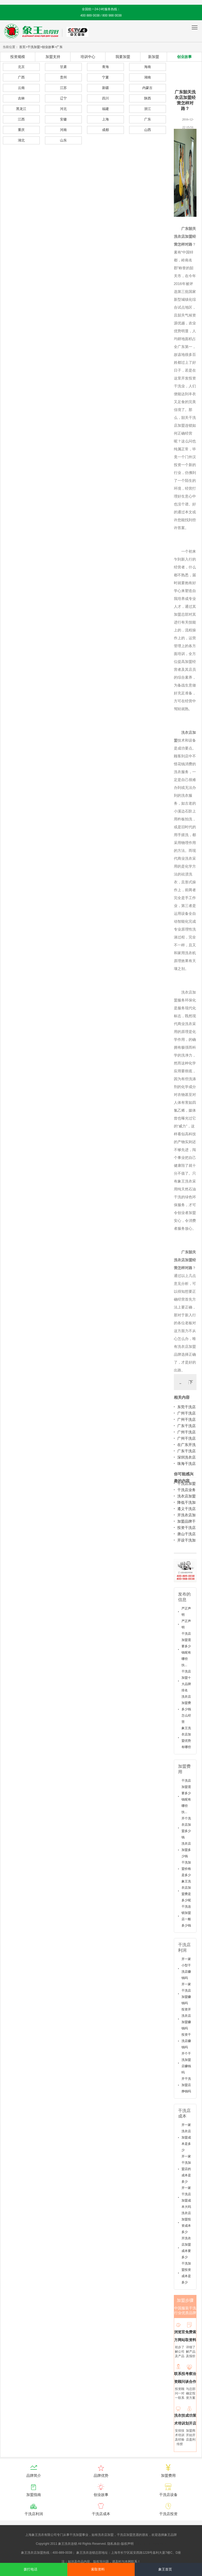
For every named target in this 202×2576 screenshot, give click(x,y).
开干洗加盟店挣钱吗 (186, 2085)
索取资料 (98, 2569)
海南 (147, 67)
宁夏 (105, 77)
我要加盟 (122, 57)
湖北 (21, 140)
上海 (105, 119)
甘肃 (63, 67)
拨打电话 (30, 2569)
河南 (63, 130)
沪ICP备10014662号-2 (150, 2544)
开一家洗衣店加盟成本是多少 (186, 2137)
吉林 (21, 98)
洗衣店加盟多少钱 (186, 1850)
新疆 (105, 88)
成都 (105, 130)
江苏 (63, 88)
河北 (63, 109)
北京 (21, 67)
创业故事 (48, 47)
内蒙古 (147, 88)
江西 (21, 119)
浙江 (147, 109)
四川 (105, 98)
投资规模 (17, 57)
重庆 (21, 130)
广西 (21, 77)
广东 (59, 47)
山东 (63, 140)
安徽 (63, 119)
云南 (21, 88)
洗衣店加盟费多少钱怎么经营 (186, 1709)
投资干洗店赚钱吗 (186, 2041)
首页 (22, 47)
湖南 (147, 77)
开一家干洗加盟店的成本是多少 (186, 2169)
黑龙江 (21, 109)
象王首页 (165, 2569)
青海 (105, 67)
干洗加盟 (33, 47)
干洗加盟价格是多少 (186, 1869)
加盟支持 (53, 57)
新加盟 (153, 57)
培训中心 (87, 57)
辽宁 (63, 98)
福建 (105, 109)
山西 (147, 130)
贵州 (63, 77)
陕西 (147, 98)
